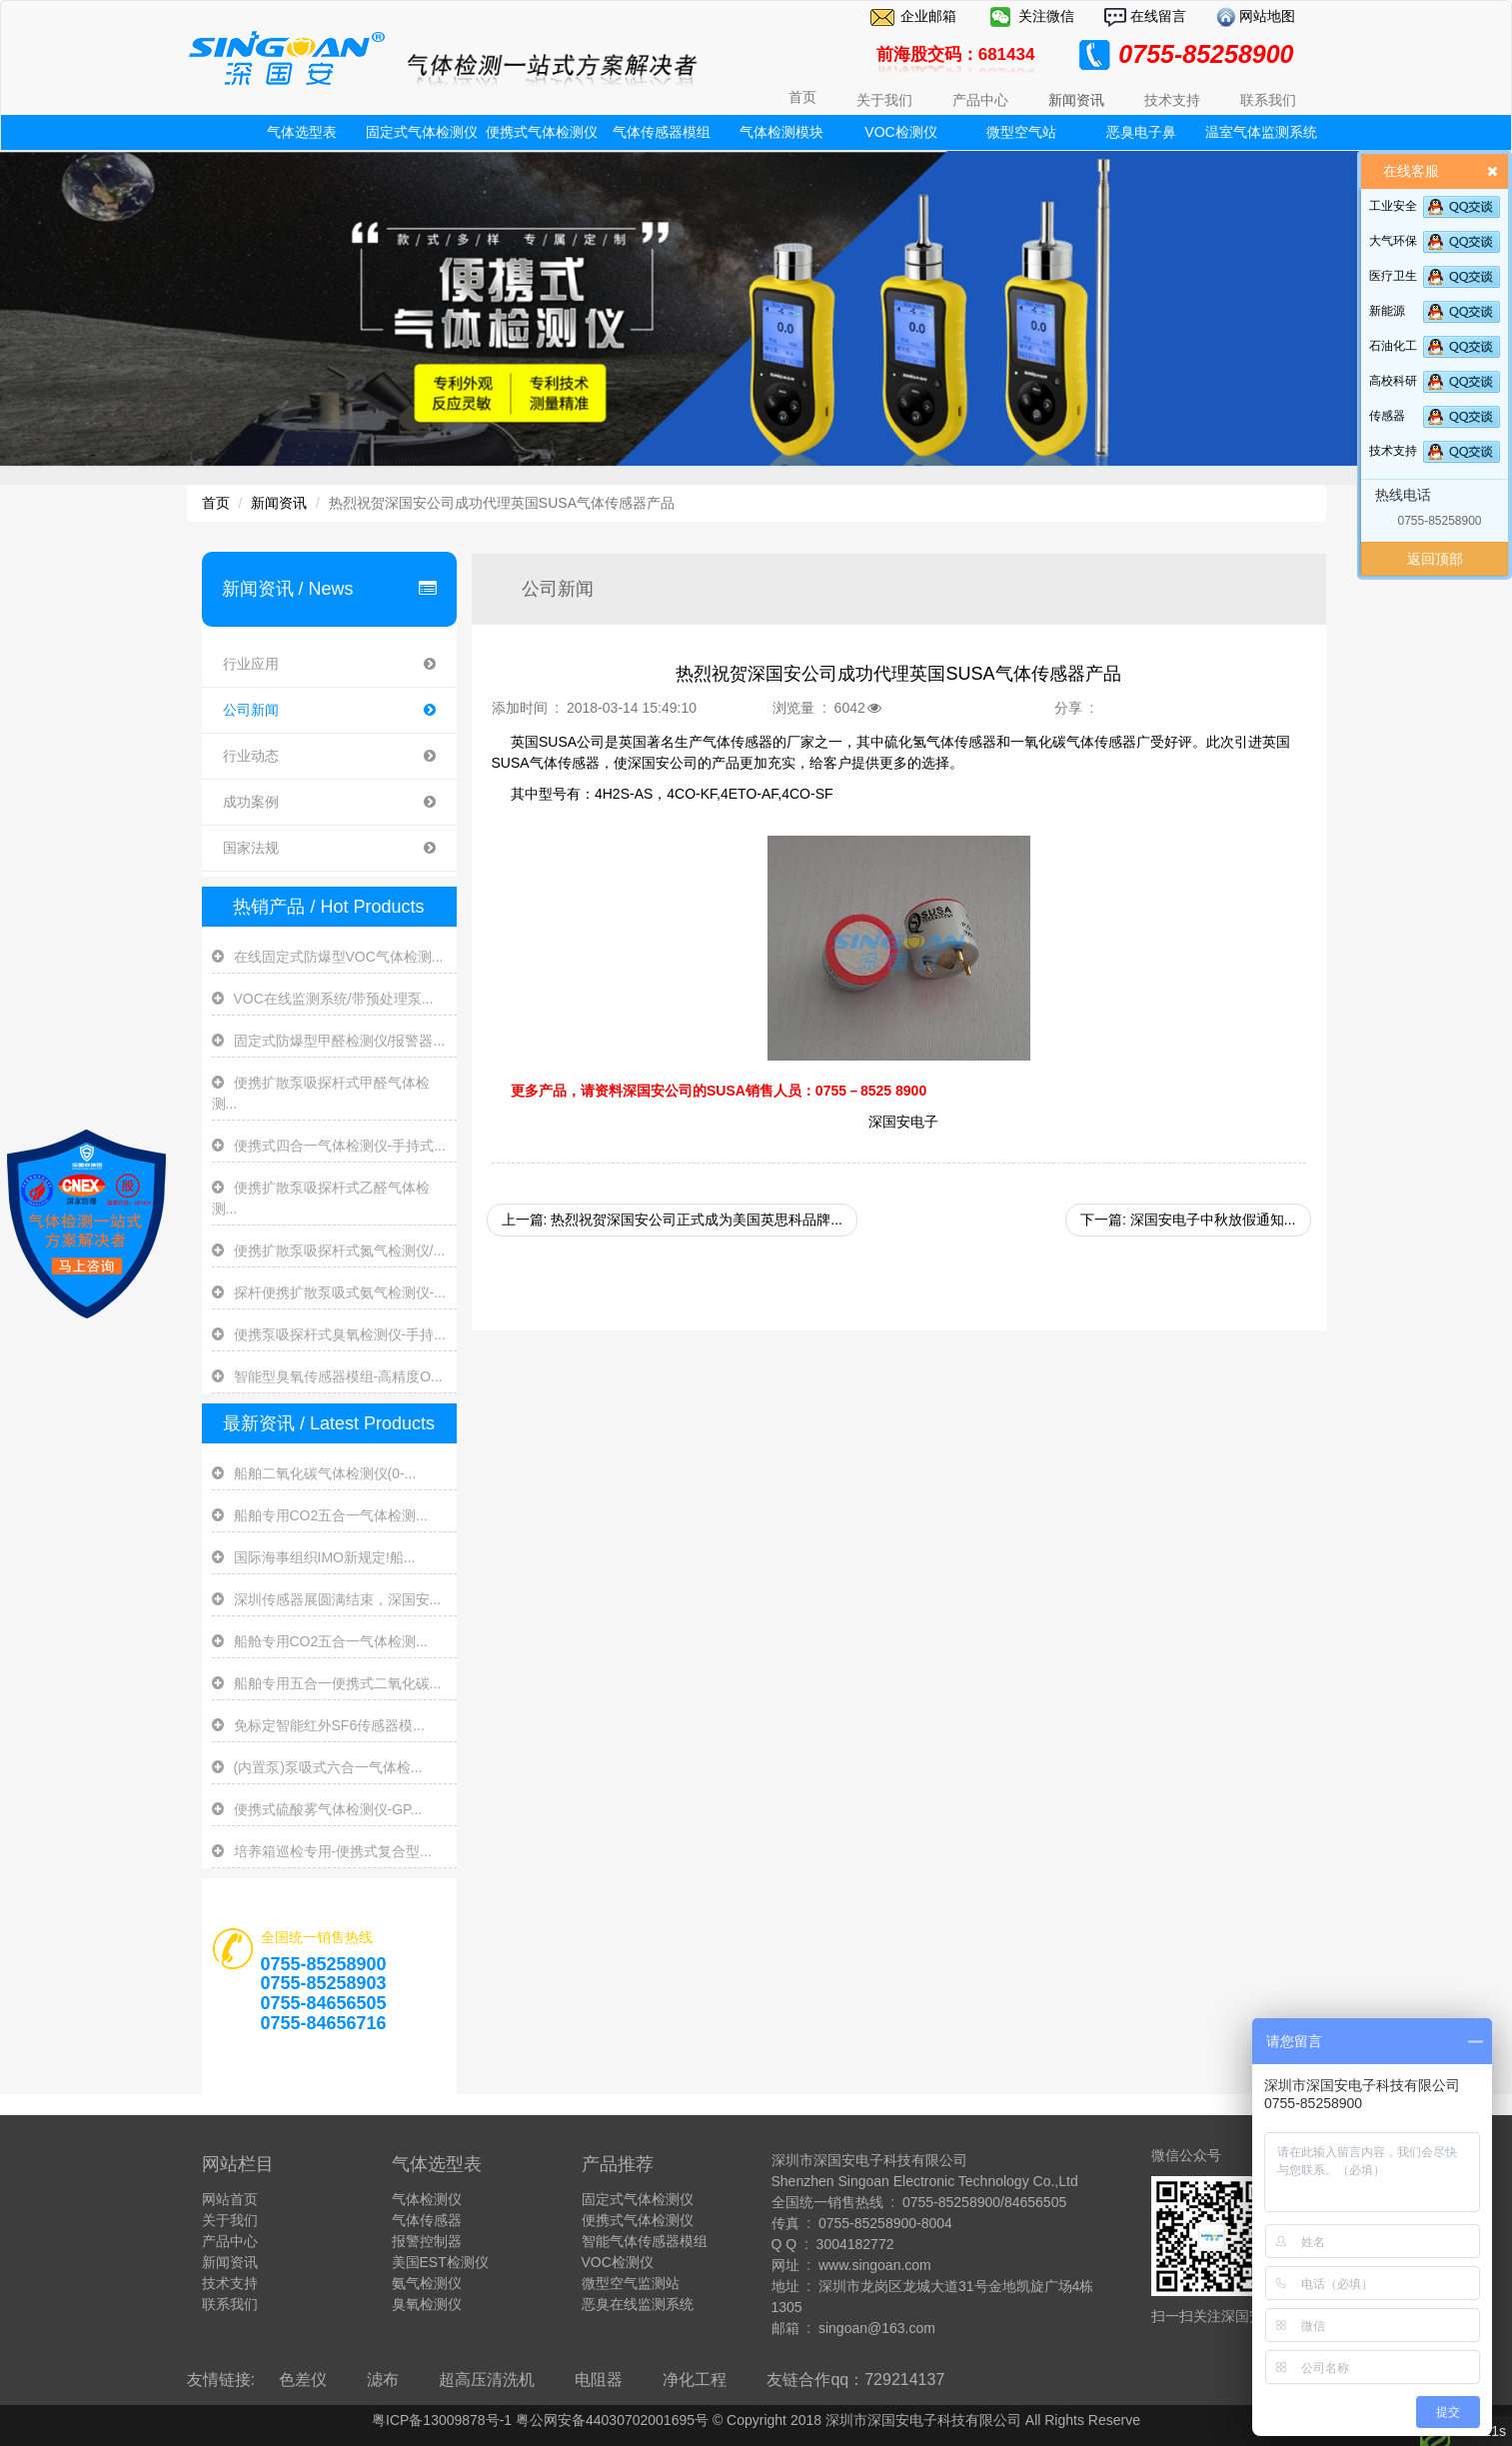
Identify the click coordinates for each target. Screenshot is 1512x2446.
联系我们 (230, 2304)
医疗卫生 (1393, 276)
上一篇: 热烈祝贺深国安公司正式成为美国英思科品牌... (672, 1219)
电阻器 (599, 2379)
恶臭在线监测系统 (638, 2304)
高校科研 (1393, 381)
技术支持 (1393, 451)
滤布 (383, 2379)
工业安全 (1393, 206)
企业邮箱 (928, 16)
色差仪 (303, 2379)
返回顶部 (1435, 559)
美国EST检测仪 (440, 2262)
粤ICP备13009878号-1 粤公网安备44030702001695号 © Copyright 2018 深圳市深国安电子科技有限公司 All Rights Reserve (756, 2420)
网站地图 (1266, 16)
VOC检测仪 (900, 132)
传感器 (1387, 416)
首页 (802, 97)
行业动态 (329, 756)
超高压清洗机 (487, 2379)
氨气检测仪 (427, 2283)
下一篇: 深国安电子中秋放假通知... (1187, 1219)
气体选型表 (302, 132)
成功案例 (329, 802)
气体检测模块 (781, 132)
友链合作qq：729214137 (855, 2379)
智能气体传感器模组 (645, 2241)
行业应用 (329, 664)
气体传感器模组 (662, 132)
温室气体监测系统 (1261, 132)
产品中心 (230, 2241)
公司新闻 (329, 710)
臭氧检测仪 (427, 2304)
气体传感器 (427, 2220)
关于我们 (230, 2220)
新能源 (1387, 311)
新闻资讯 (279, 503)
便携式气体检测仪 (542, 132)
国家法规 (329, 848)
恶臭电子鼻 (1141, 132)
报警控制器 (427, 2241)
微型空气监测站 (631, 2283)
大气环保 (1393, 241)
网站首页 (230, 2199)
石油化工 (1393, 346)
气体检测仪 (427, 2199)
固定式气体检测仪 (422, 132)
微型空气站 (1021, 132)
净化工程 (695, 2379)
